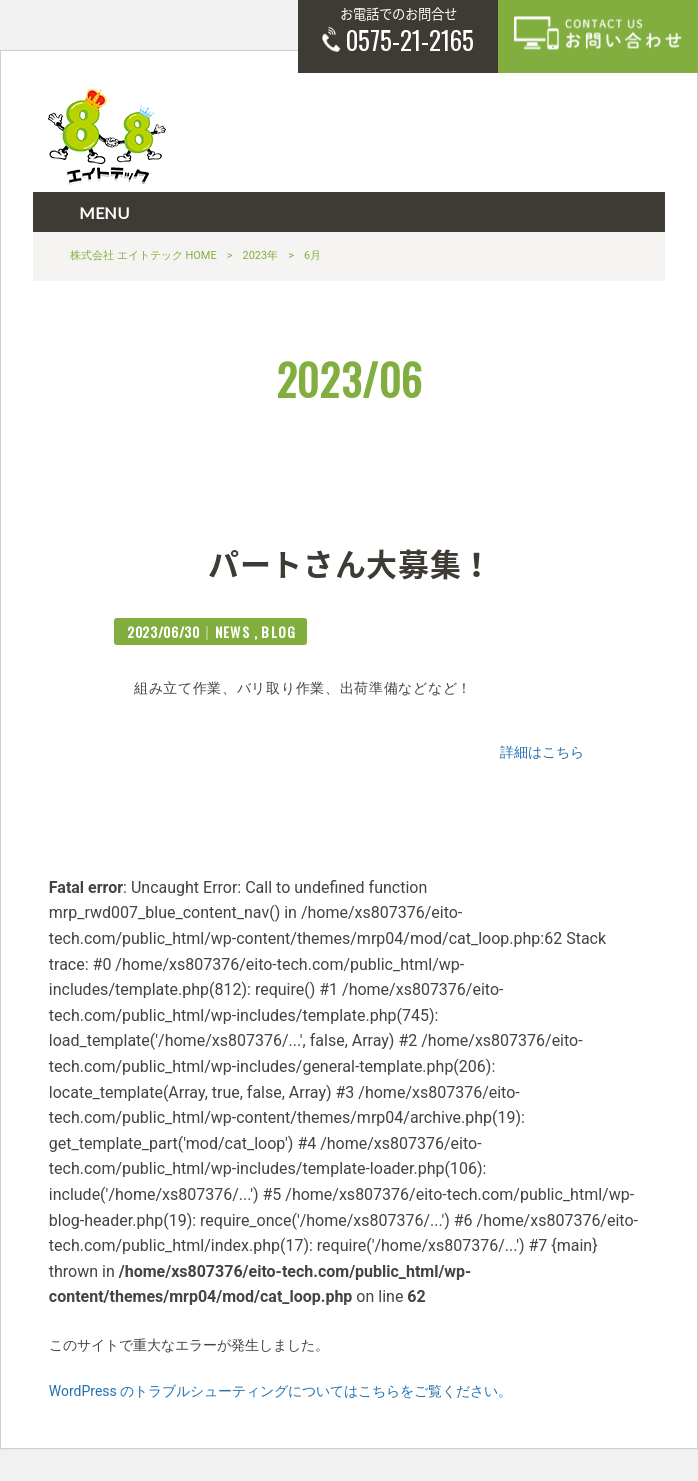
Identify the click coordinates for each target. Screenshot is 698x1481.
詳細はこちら (542, 752)
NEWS (233, 631)
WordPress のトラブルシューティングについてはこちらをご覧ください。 (281, 1391)
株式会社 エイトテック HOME (143, 255)
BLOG (279, 631)
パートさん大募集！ (350, 562)
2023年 (261, 255)
